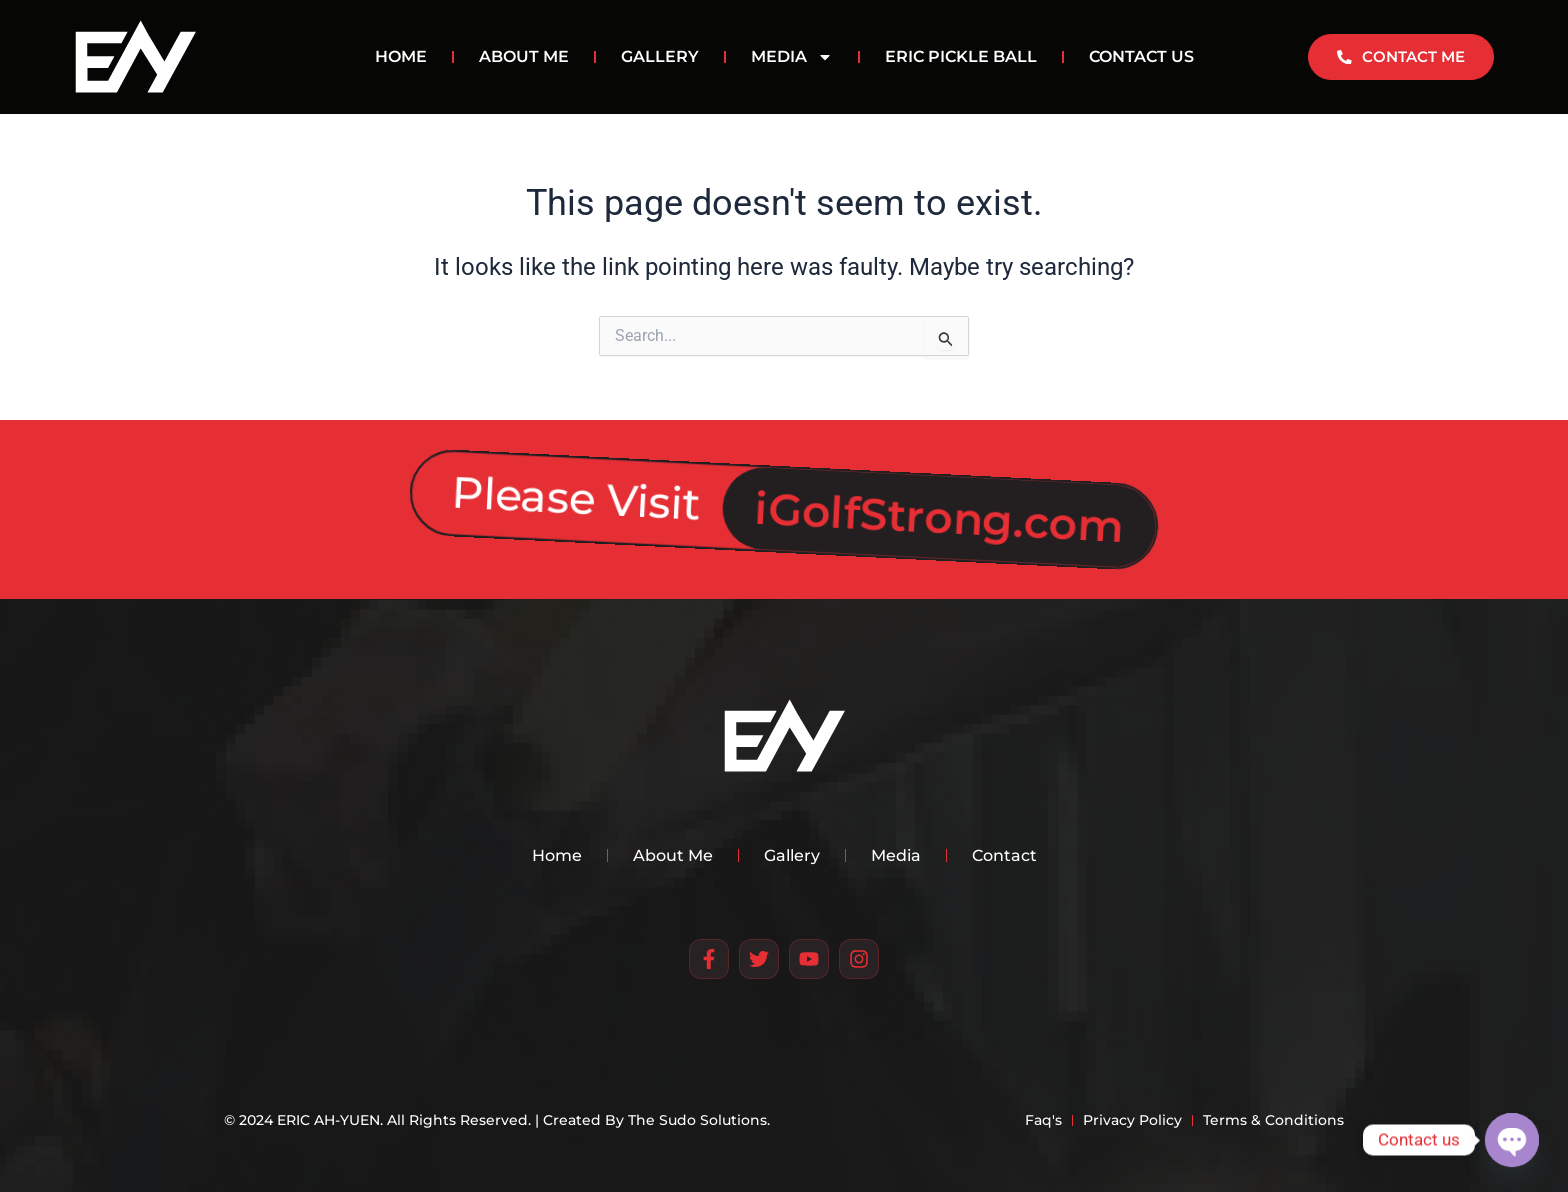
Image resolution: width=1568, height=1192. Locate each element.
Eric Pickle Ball (961, 56)
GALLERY (660, 56)
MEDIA (792, 57)
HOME (401, 56)
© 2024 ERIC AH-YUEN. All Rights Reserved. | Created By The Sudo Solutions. (497, 1120)
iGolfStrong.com (940, 505)
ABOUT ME (524, 56)
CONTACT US (1141, 56)
